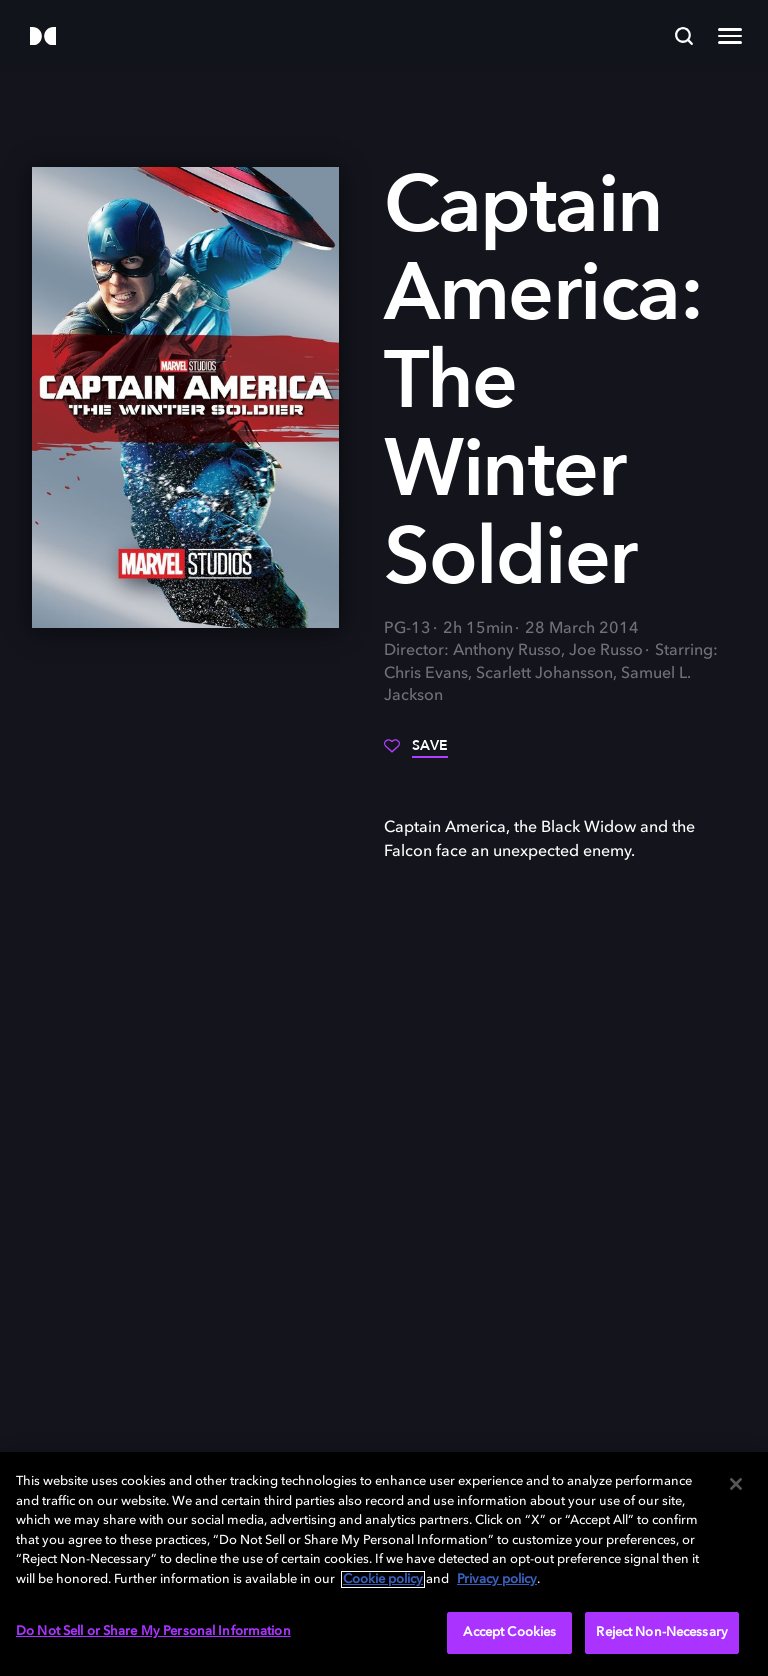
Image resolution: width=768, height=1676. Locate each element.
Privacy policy (497, 1579)
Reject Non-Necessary (662, 1632)
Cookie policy (383, 1579)
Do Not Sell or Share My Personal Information (153, 1631)
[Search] (684, 36)
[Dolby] (43, 37)
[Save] (416, 753)
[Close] (736, 1484)
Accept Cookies (509, 1632)
